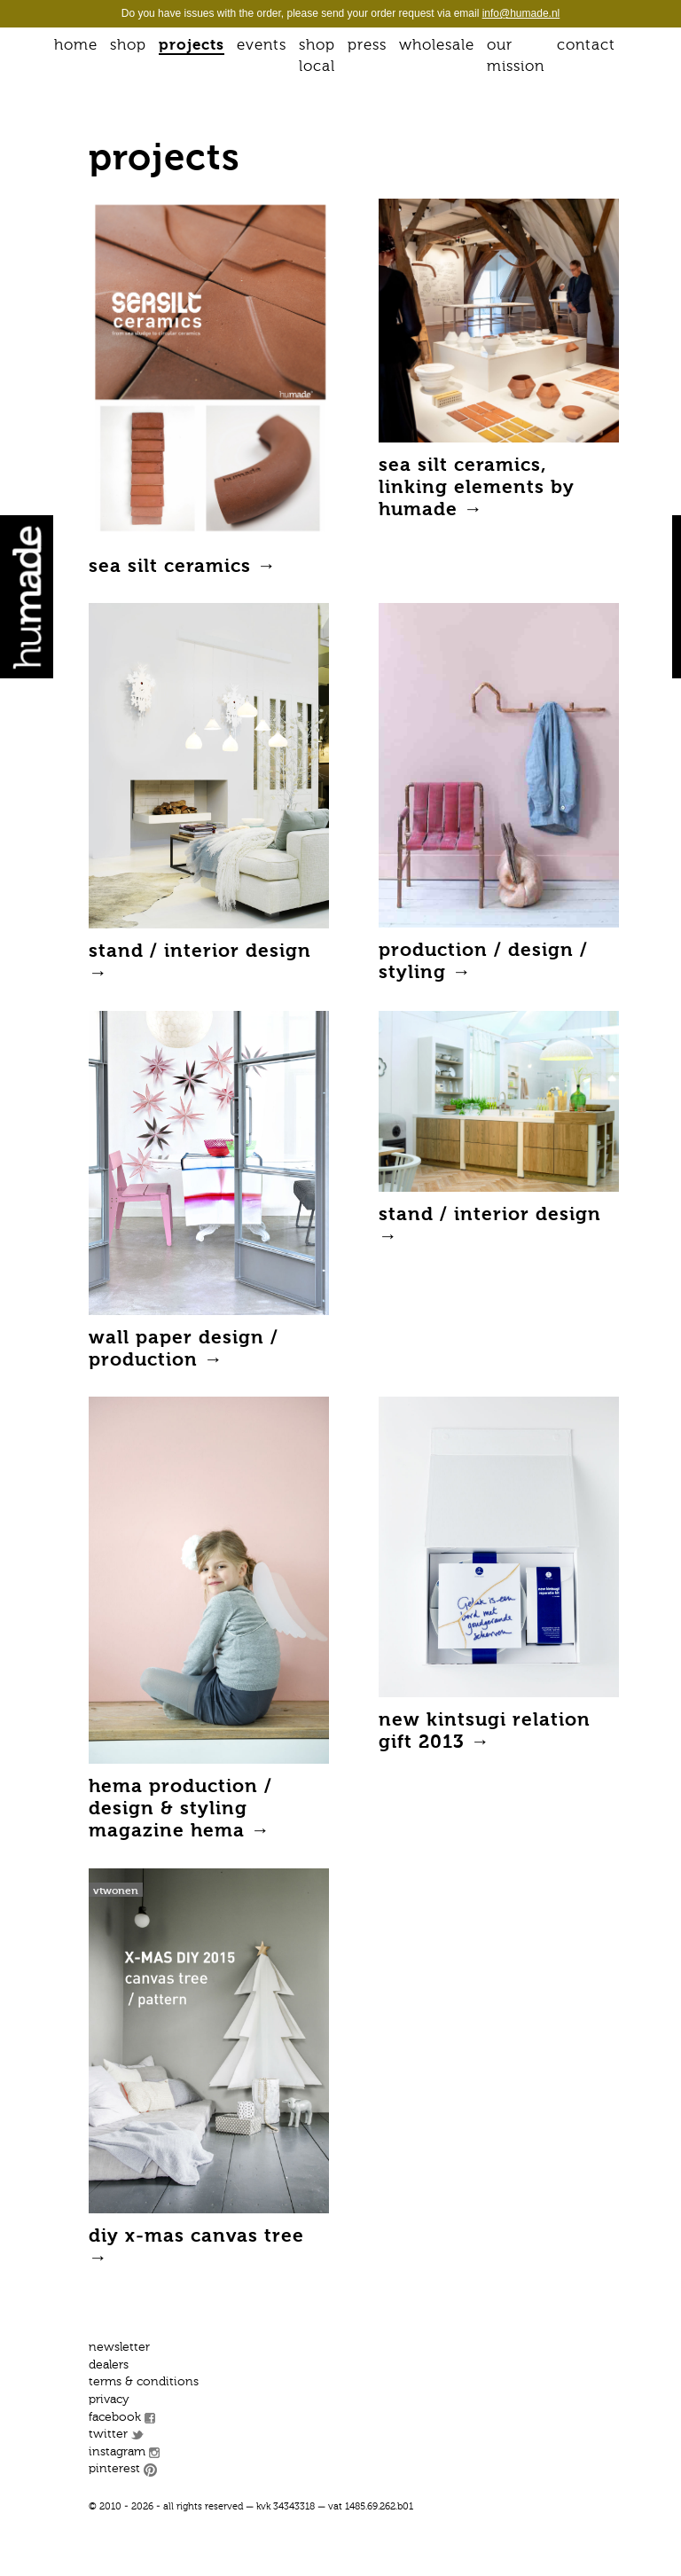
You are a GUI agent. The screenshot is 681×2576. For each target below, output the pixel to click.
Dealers (109, 2365)
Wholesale (436, 45)
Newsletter (119, 2347)
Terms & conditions (144, 2382)
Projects (191, 45)
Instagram (117, 2452)
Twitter (108, 2434)
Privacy (109, 2399)
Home (76, 45)
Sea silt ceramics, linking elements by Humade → (477, 488)
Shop (128, 45)
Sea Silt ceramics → (183, 567)
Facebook (115, 2417)
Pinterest (114, 2468)
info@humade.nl (521, 13)
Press (367, 45)
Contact (586, 45)
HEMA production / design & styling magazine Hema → (180, 1809)
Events (261, 45)
